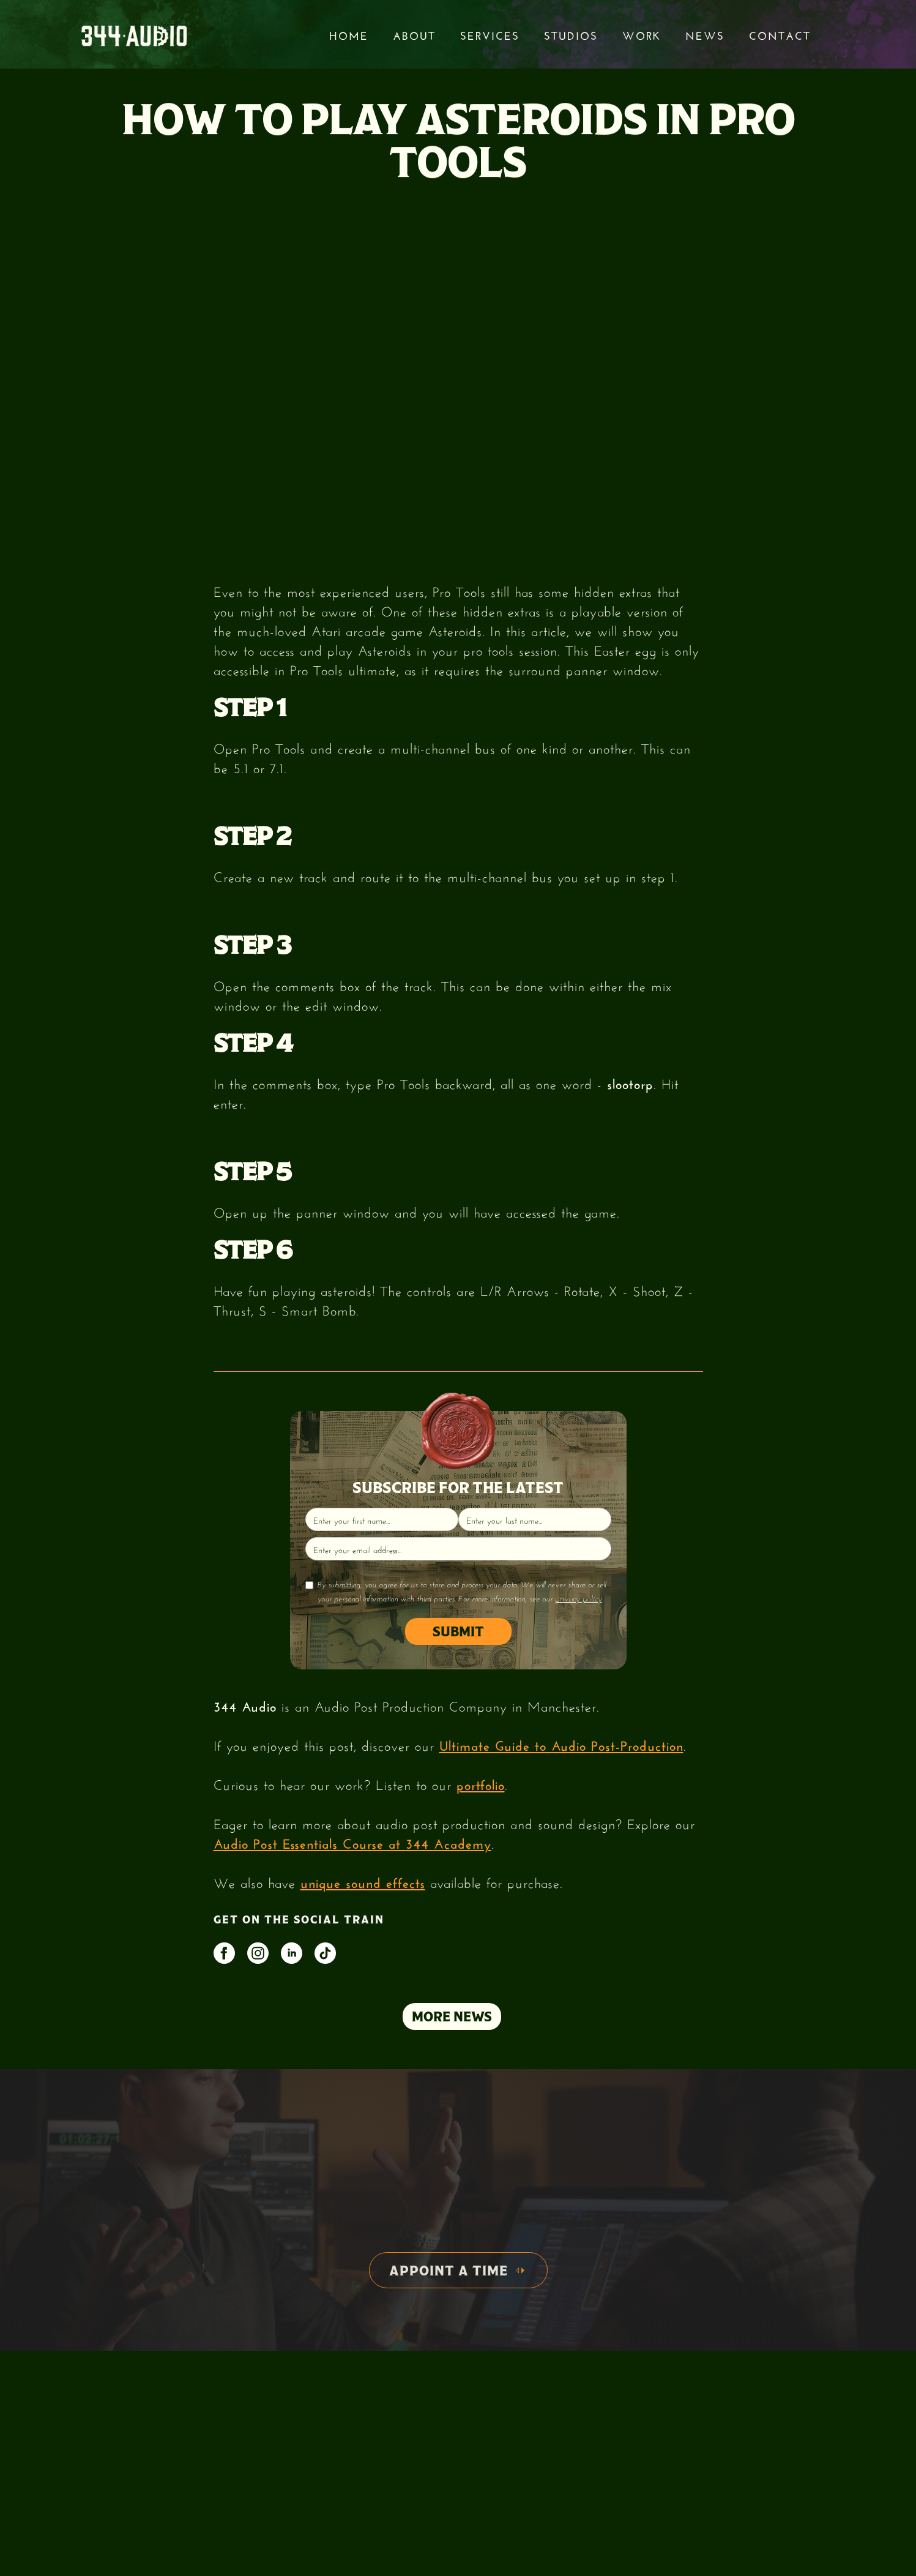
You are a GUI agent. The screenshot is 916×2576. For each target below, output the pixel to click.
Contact (780, 34)
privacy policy (578, 1598)
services (489, 34)
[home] (134, 34)
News (704, 34)
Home (348, 34)
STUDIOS (571, 34)
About (414, 34)
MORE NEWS (452, 2016)
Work (641, 34)
